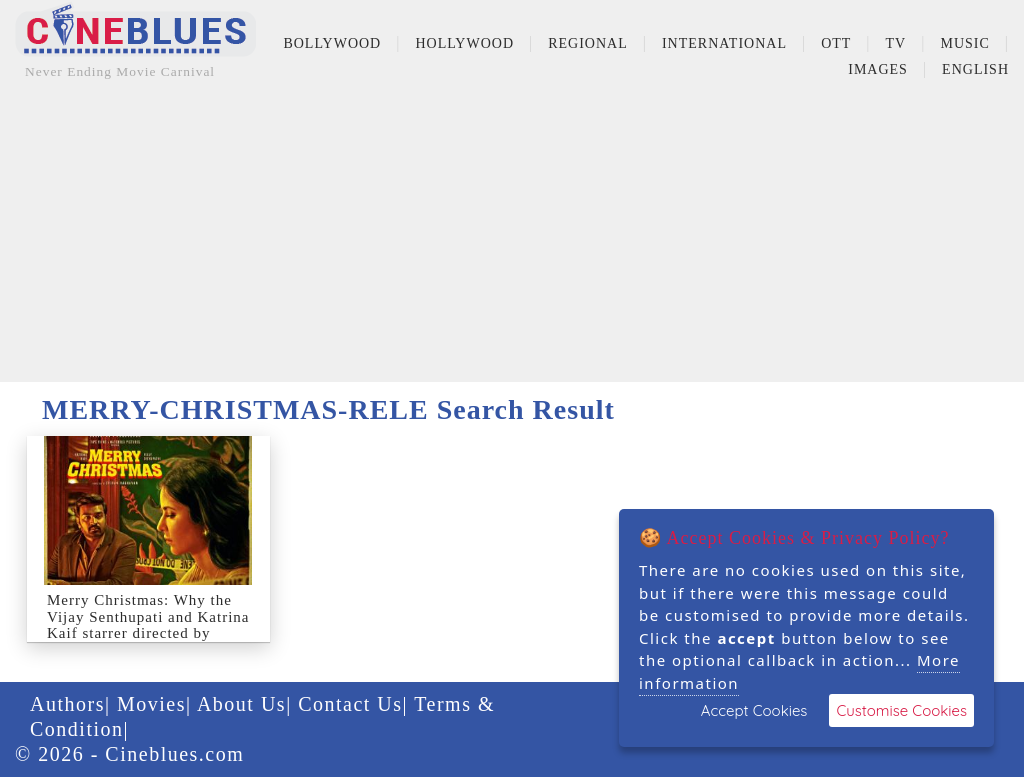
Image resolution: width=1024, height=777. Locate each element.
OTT (836, 43)
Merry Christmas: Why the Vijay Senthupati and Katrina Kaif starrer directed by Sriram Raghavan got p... (148, 625)
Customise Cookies (901, 710)
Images (878, 69)
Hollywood (464, 43)
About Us (241, 704)
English (975, 69)
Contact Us (350, 704)
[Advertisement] (512, 242)
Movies (151, 704)
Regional (588, 43)
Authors (67, 704)
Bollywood (332, 43)
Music (964, 43)
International (724, 43)
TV (896, 43)
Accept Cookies (754, 710)
